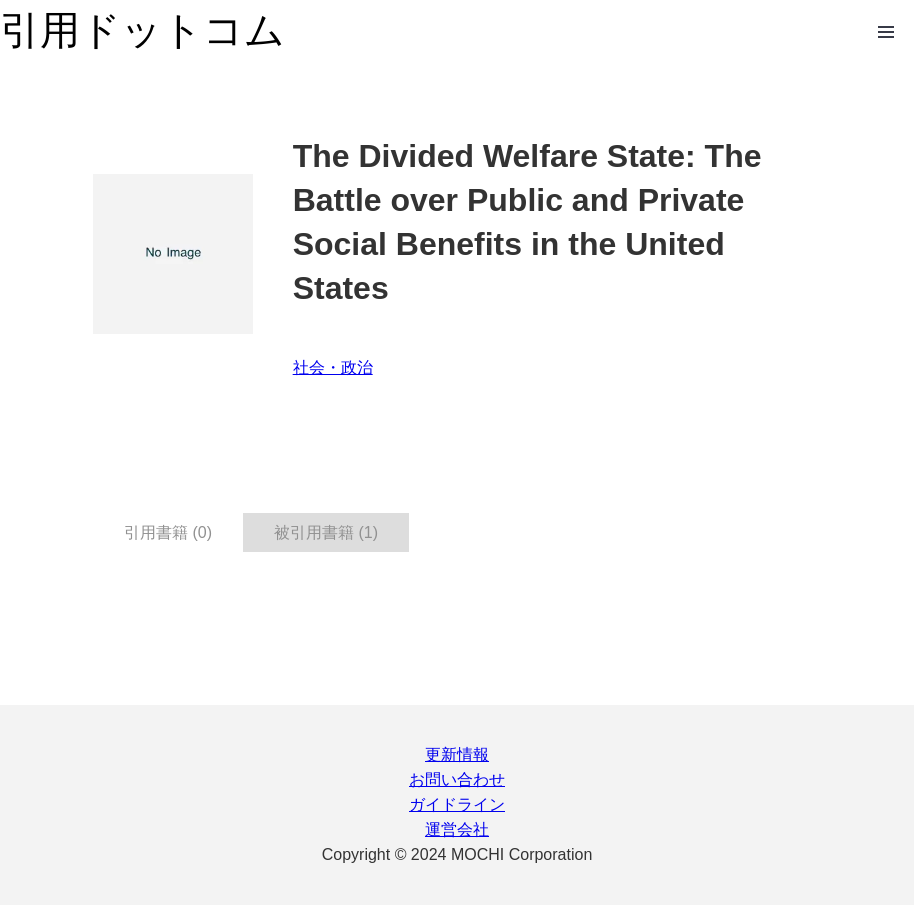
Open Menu (886, 32)
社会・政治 (333, 367)
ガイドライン (457, 804)
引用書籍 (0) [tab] (168, 532)
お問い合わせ (457, 779)
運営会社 (457, 829)
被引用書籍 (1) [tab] (326, 532)
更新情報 (457, 754)
